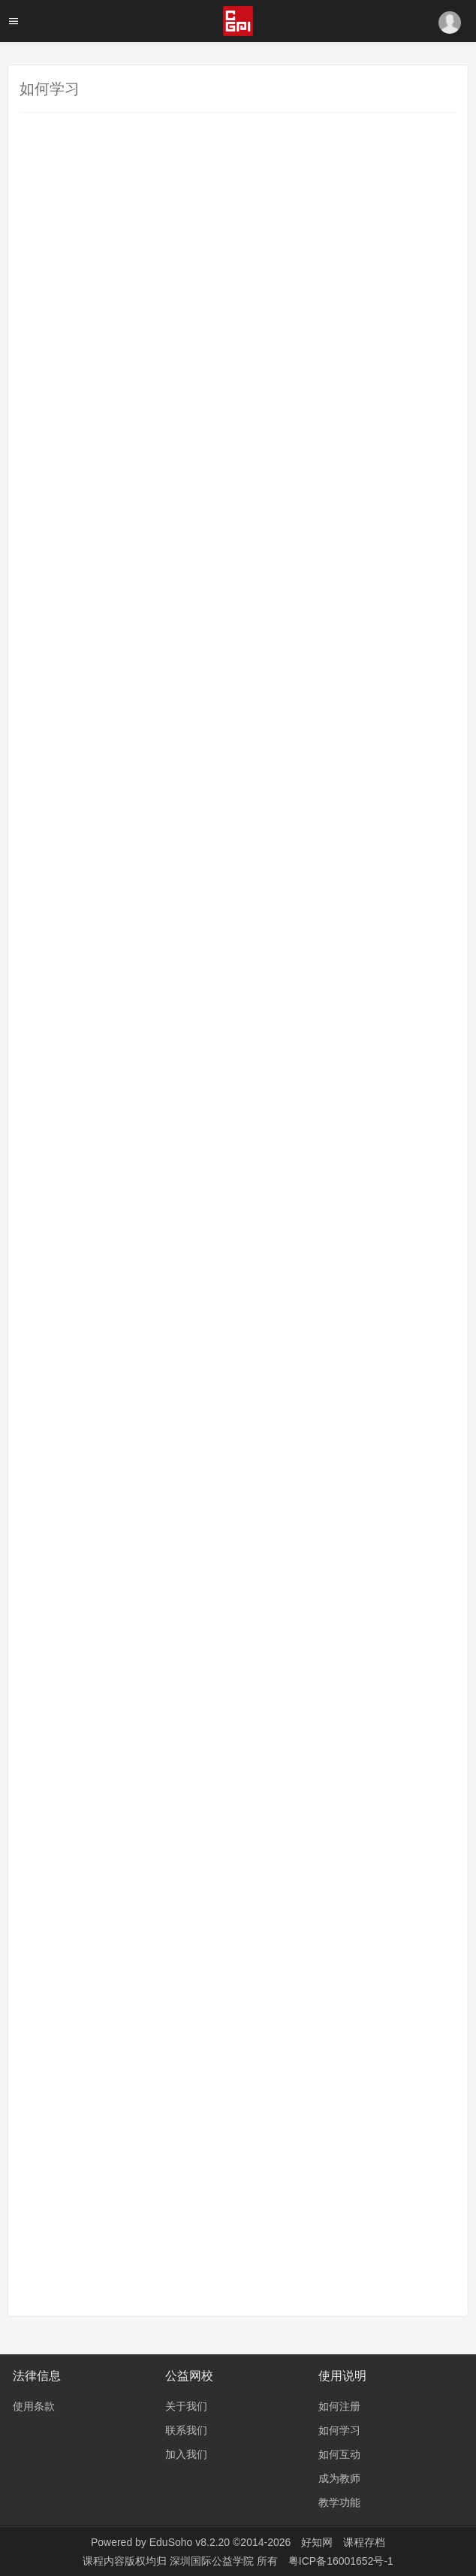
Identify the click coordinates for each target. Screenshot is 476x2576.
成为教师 (339, 2478)
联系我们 (186, 2430)
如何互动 (339, 2454)
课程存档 (364, 2542)
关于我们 (186, 2406)
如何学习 (339, 2430)
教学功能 (339, 2502)
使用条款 (34, 2406)
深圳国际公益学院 (213, 2561)
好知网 (317, 2542)
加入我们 (186, 2454)
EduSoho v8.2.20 (189, 2542)
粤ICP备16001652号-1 (340, 2561)
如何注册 (339, 2406)
